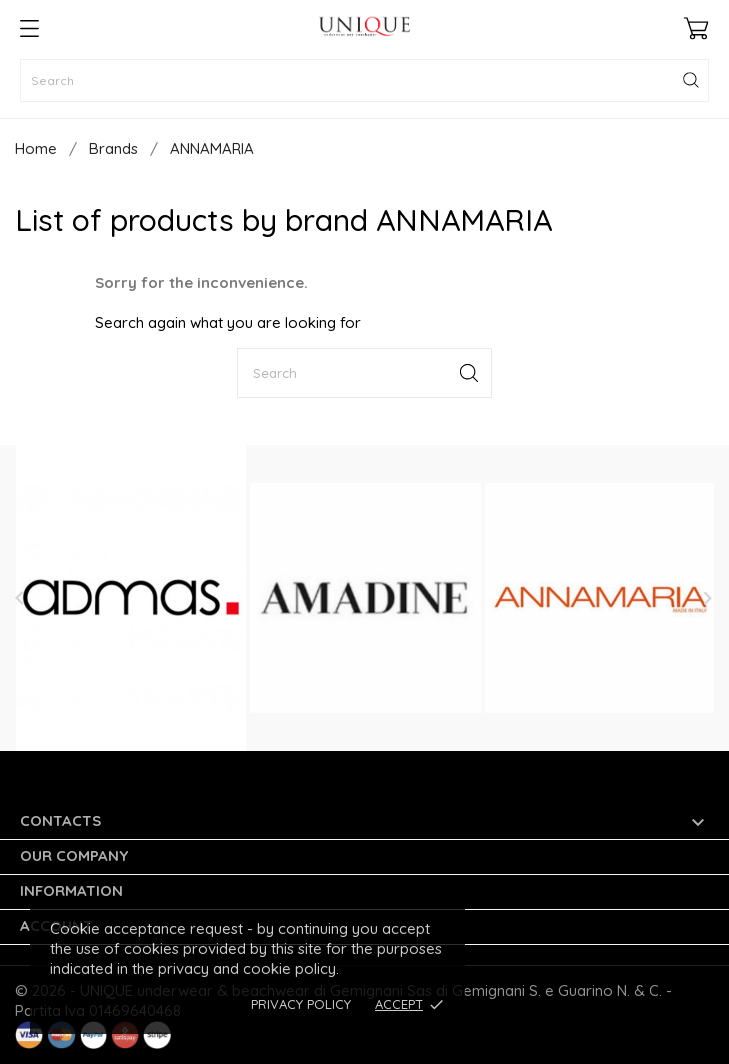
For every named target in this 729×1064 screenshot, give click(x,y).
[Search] (364, 80)
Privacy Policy (301, 1004)
